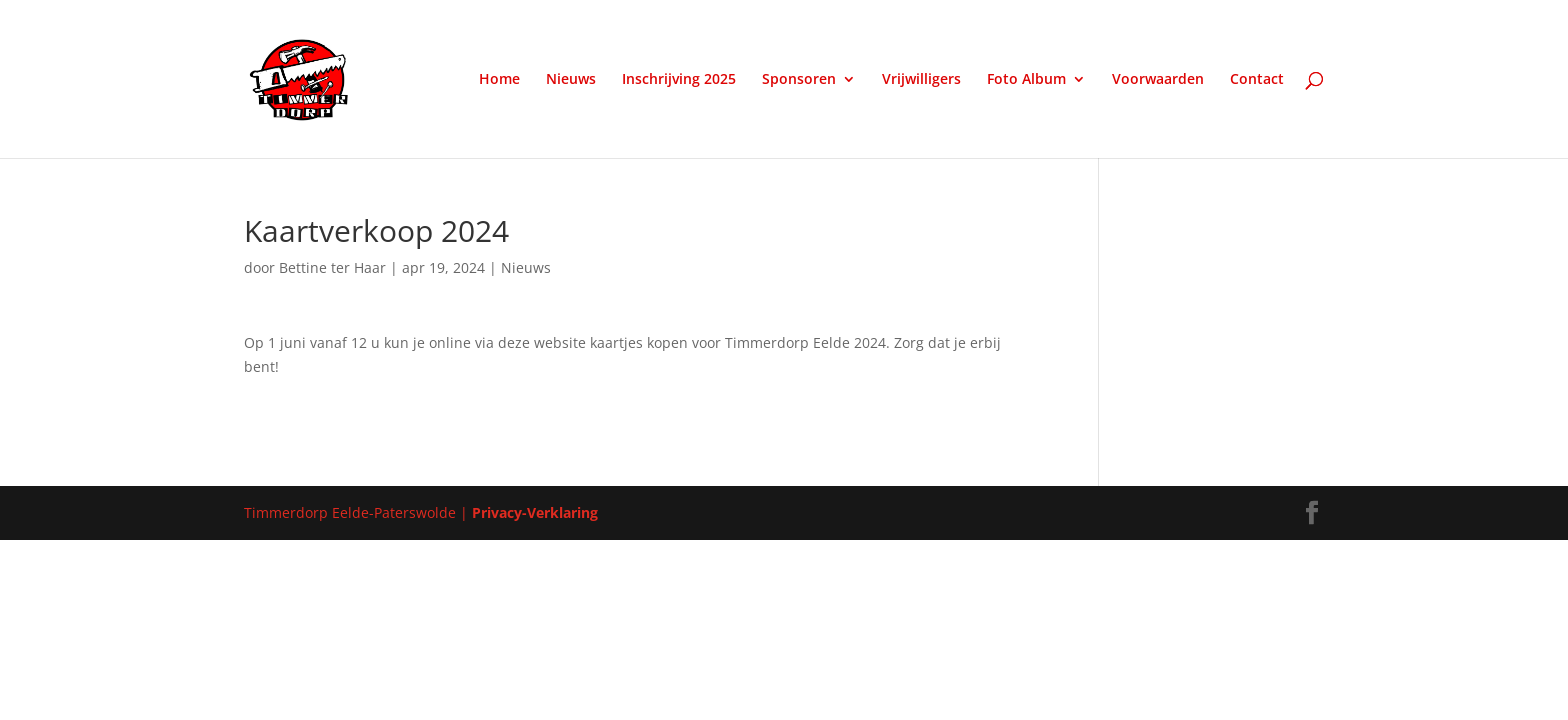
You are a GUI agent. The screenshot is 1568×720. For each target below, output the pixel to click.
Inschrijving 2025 (679, 80)
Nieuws (571, 80)
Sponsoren (799, 80)
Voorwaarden (1158, 80)
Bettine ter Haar (332, 267)
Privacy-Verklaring (535, 512)
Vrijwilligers (921, 80)
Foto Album (1026, 80)
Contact (1257, 80)
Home (499, 80)
